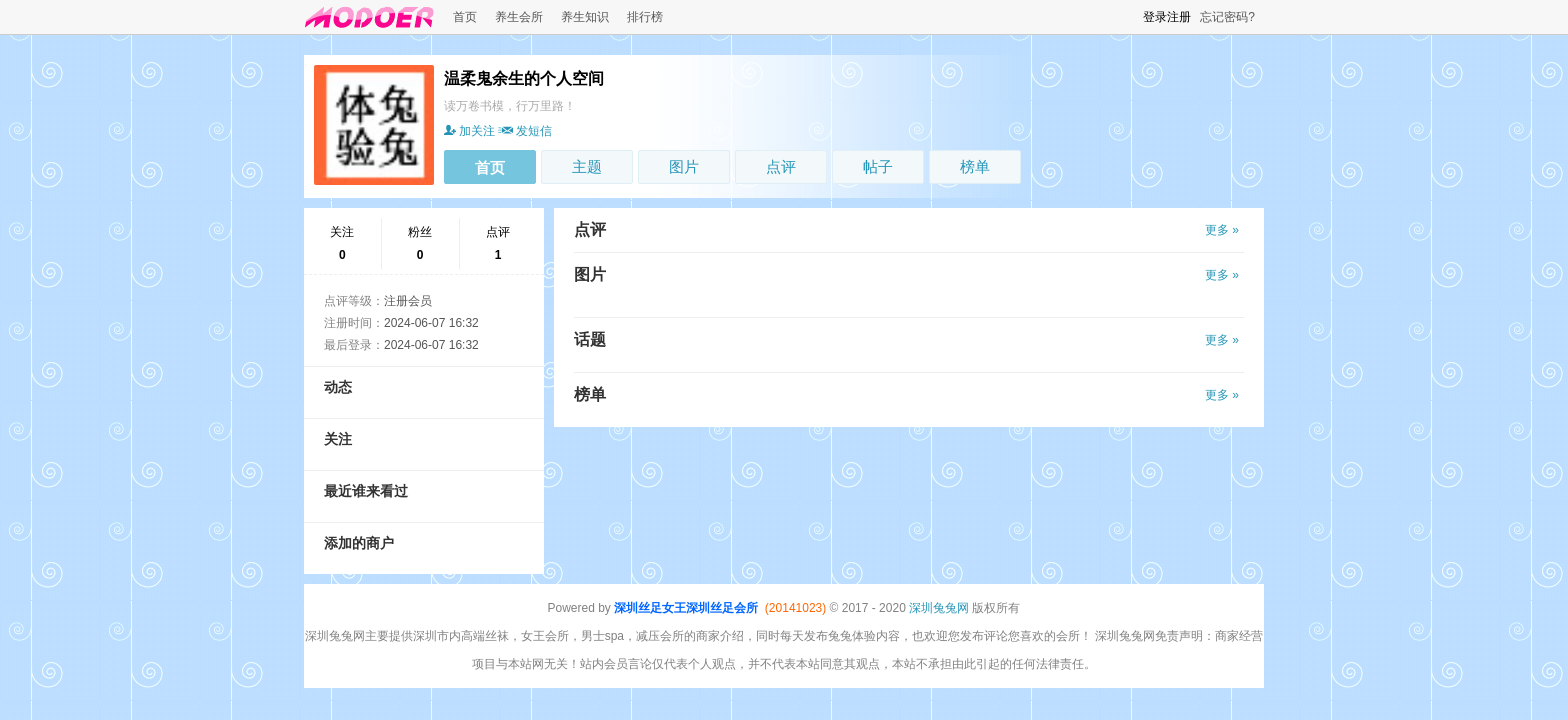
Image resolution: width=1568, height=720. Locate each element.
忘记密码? (1227, 17)
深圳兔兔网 (939, 608)
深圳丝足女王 (650, 608)
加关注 (469, 131)
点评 (781, 166)
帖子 (878, 166)
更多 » (1222, 230)
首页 (465, 17)
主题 (587, 166)
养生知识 (585, 17)
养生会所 (519, 17)
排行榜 (645, 17)
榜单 (975, 166)
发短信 (525, 131)
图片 (684, 166)
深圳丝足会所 (722, 608)
